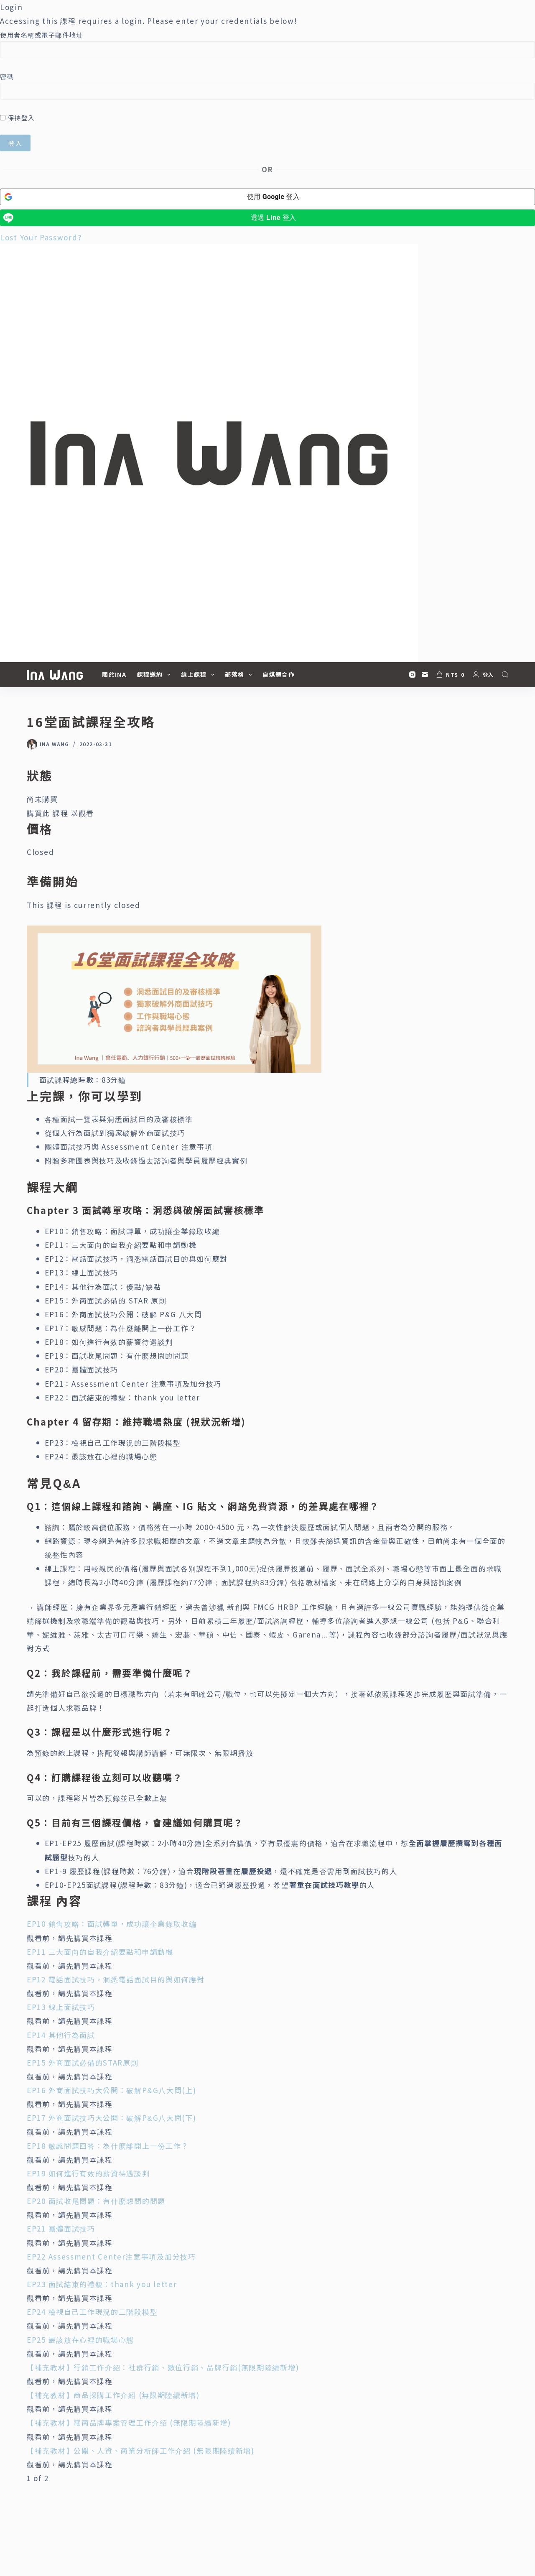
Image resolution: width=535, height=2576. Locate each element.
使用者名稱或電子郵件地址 (41, 35)
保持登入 (17, 117)
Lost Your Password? (41, 237)
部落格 (240, 675)
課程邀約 (155, 675)
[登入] (483, 674)
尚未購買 (42, 798)
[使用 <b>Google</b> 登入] (267, 197)
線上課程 (199, 675)
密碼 (7, 76)
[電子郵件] (425, 674)
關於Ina (114, 674)
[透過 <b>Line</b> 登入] (267, 217)
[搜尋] (505, 674)
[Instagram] (412, 674)
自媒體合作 (278, 674)
